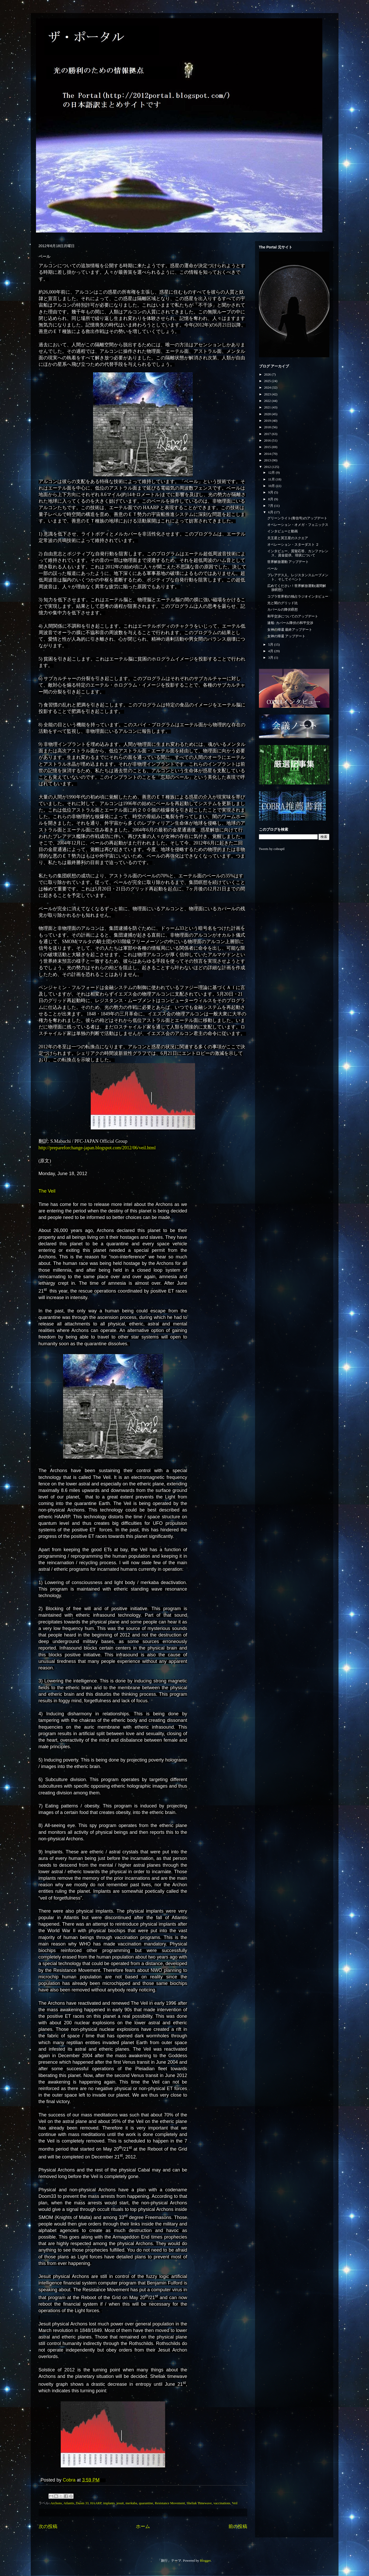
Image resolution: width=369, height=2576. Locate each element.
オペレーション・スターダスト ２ (293, 544)
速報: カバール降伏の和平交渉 (290, 623)
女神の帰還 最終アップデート (289, 630)
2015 (268, 447)
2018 (268, 427)
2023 (268, 394)
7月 (271, 506)
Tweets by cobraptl (272, 849)
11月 (272, 479)
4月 (271, 651)
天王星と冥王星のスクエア (287, 538)
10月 (272, 486)
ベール (272, 568)
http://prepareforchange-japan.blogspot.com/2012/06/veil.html (97, 1147)
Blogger (205, 2560)
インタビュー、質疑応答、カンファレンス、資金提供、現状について (297, 553)
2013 (268, 460)
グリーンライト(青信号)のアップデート (297, 518)
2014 (268, 454)
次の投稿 (48, 2526)
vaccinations (221, 2503)
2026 (268, 374)
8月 (271, 499)
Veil (235, 2503)
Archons (56, 2503)
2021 (268, 407)
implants (109, 2503)
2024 (268, 387)
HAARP (95, 2503)
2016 (268, 440)
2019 (268, 421)
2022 (268, 401)
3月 (271, 657)
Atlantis (68, 2503)
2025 (268, 381)
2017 (268, 434)
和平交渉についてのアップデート (292, 616)
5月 (271, 644)
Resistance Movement (170, 2503)
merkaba (131, 2503)
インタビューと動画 (282, 531)
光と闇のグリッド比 (282, 603)
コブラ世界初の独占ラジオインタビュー (297, 596)
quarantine (146, 2503)
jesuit (120, 2503)
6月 (271, 512)
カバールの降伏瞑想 (282, 609)
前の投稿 (237, 2526)
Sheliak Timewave (199, 2503)
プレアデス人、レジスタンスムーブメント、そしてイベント (297, 577)
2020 (268, 414)
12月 (272, 472)
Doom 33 (82, 2503)
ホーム (143, 2526)
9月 (271, 492)
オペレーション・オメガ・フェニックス (297, 525)
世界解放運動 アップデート (288, 562)
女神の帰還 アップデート (286, 636)
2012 (268, 467)
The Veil (47, 1191)
